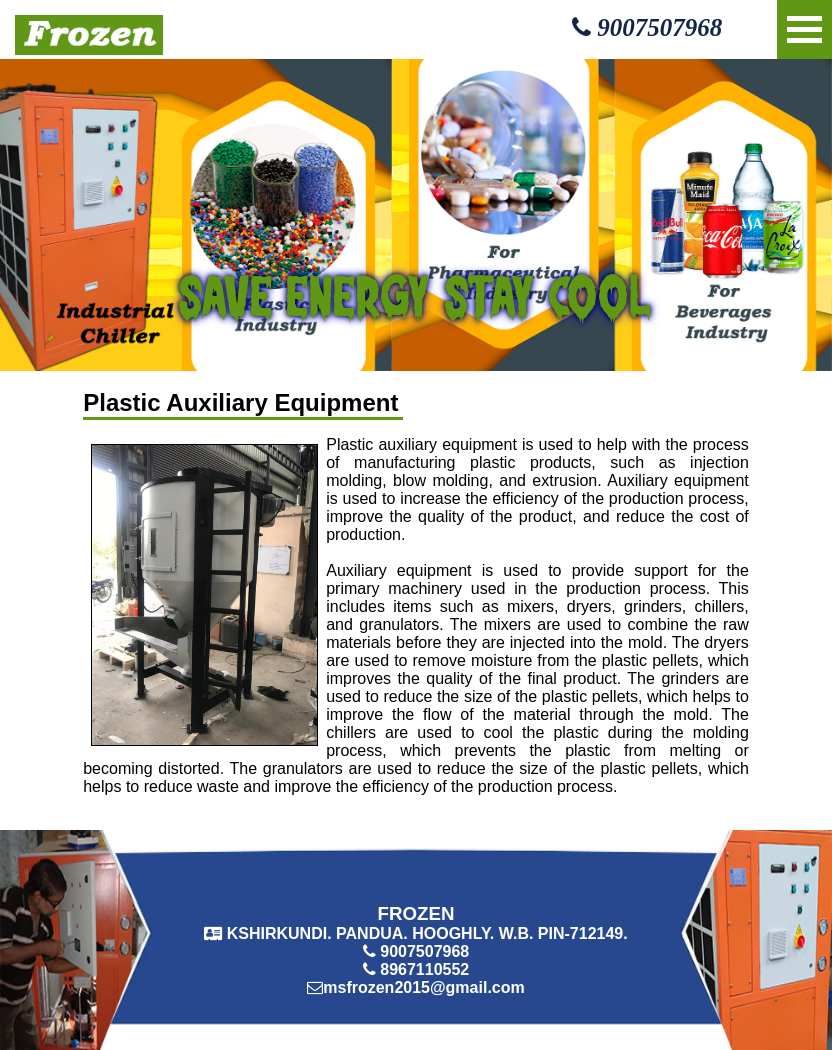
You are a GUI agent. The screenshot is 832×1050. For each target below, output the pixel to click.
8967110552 (424, 969)
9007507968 (647, 27)
